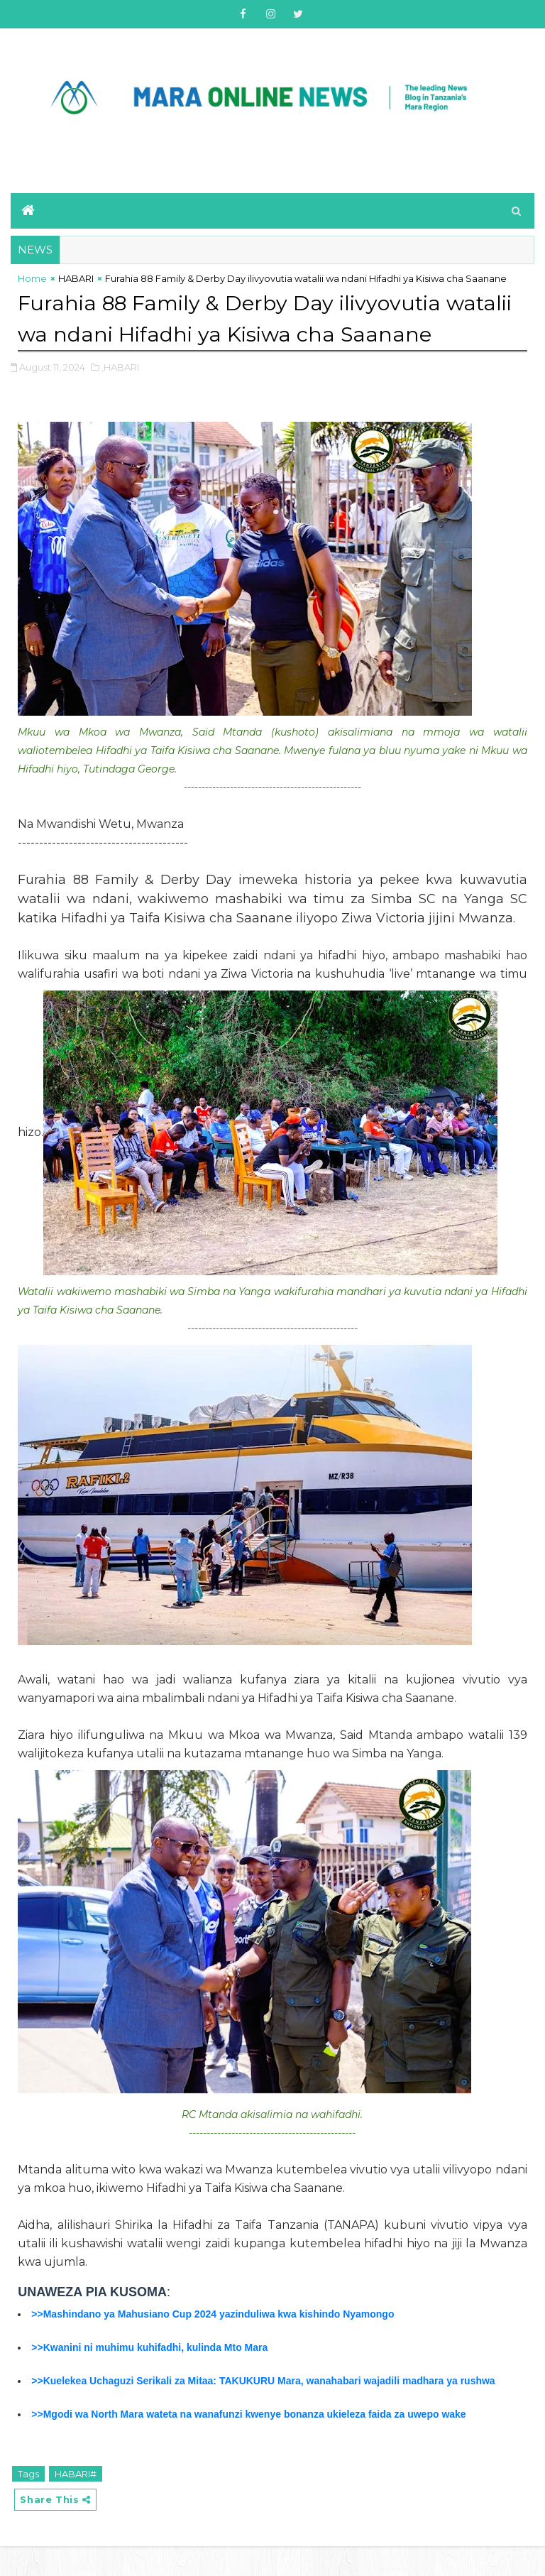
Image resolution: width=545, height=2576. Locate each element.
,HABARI (120, 397)
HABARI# (76, 2503)
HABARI (76, 278)
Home (32, 278)
